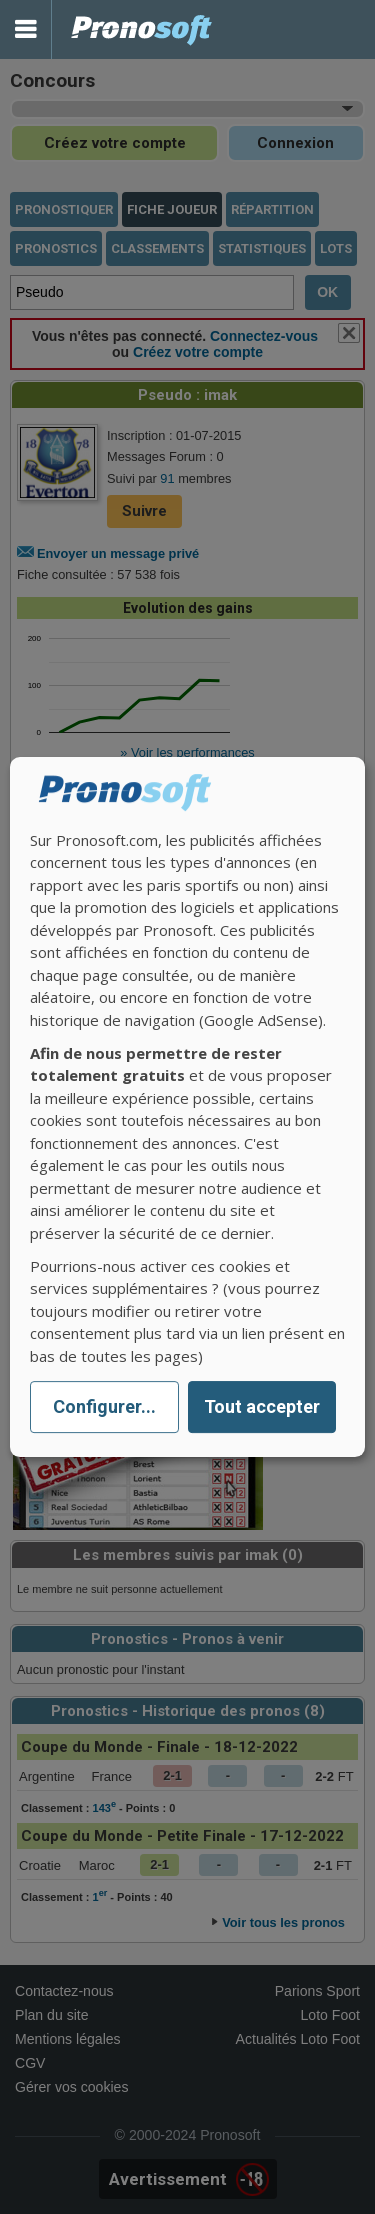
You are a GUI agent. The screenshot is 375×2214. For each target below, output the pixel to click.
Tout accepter (262, 1407)
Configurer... (104, 1407)
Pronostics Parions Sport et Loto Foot (142, 29)
